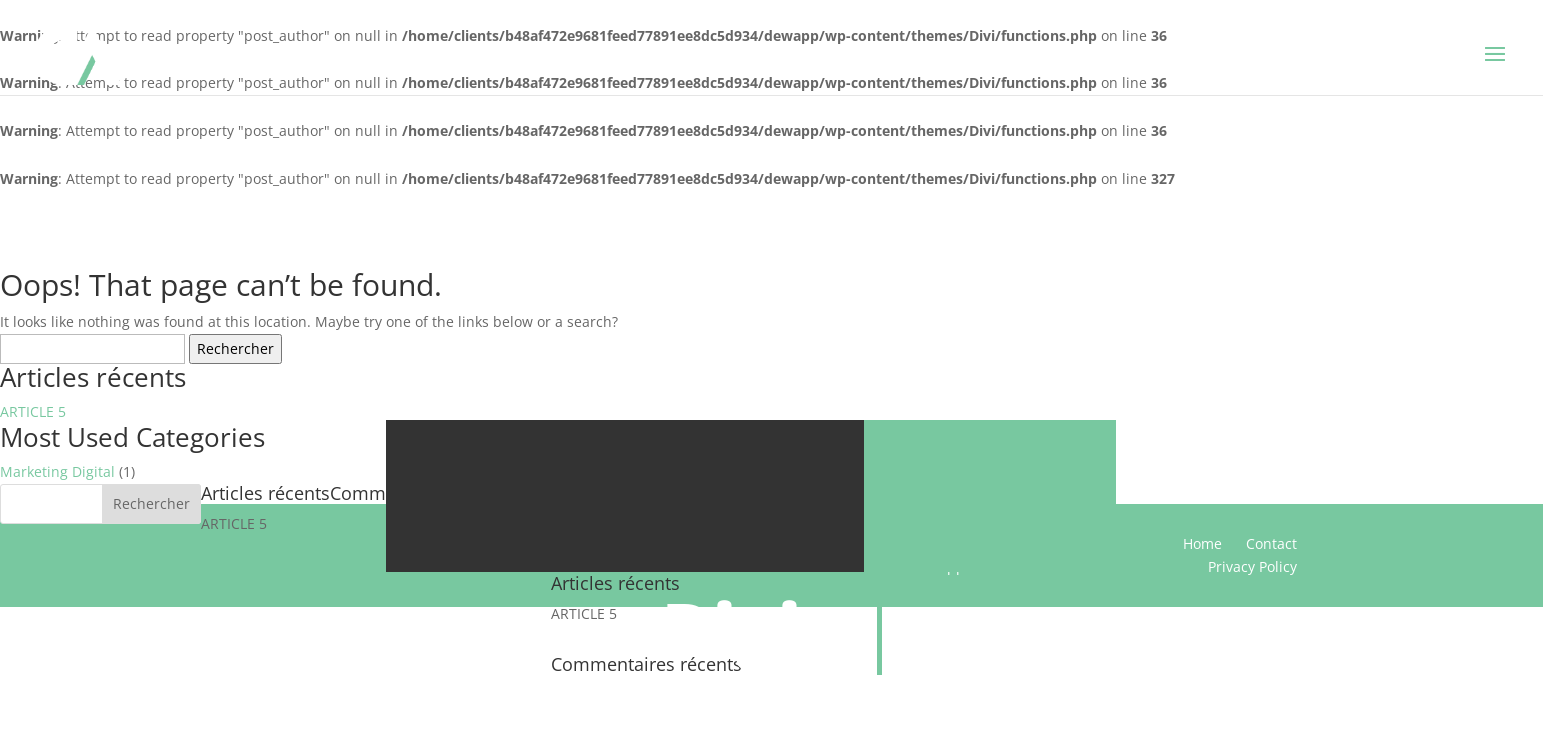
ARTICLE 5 (33, 411)
